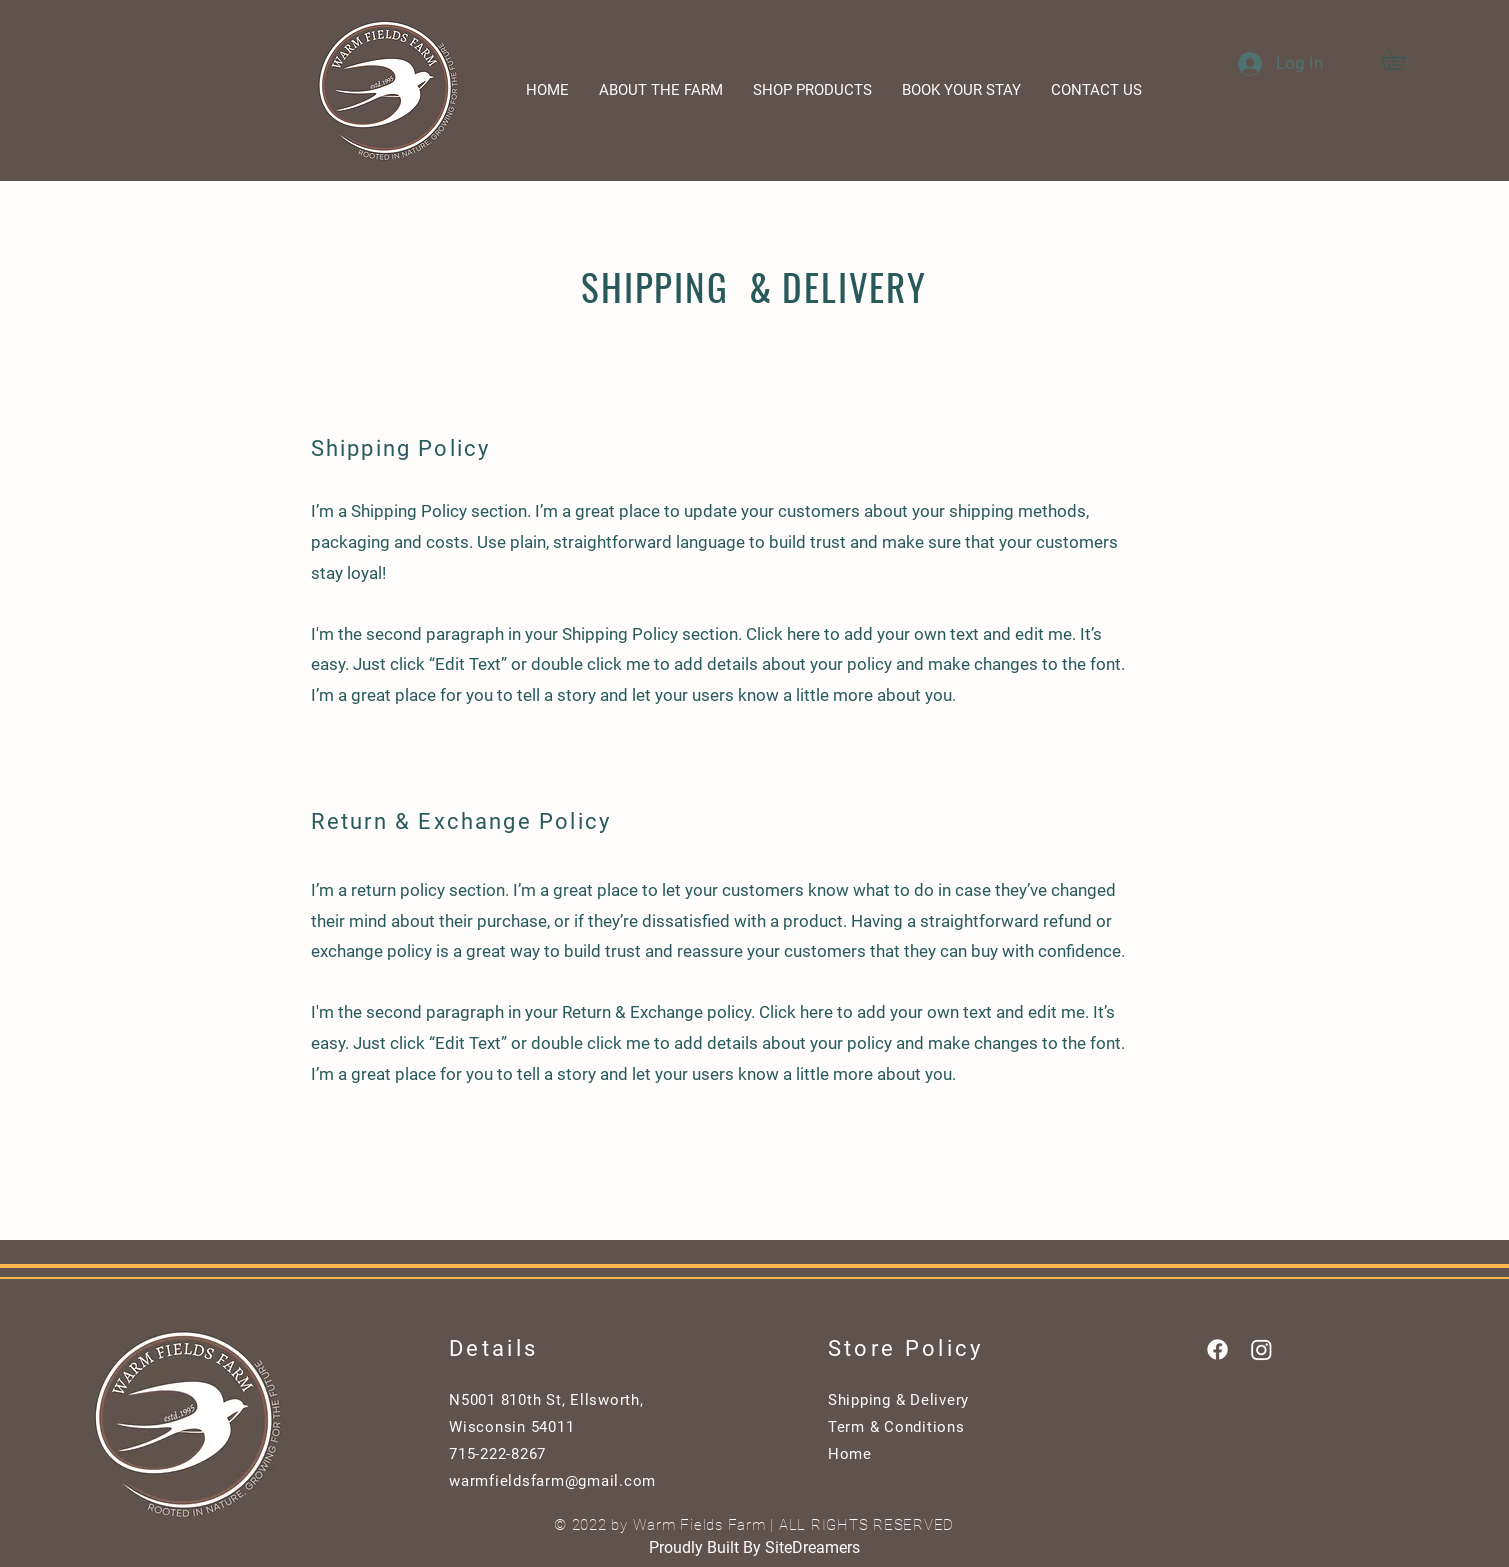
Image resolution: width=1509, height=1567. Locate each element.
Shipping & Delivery (898, 1400)
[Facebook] (1217, 1349)
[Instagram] (1261, 1349)
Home (850, 1454)
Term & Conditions (896, 1427)
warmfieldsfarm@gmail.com (552, 1481)
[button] (1402, 60)
